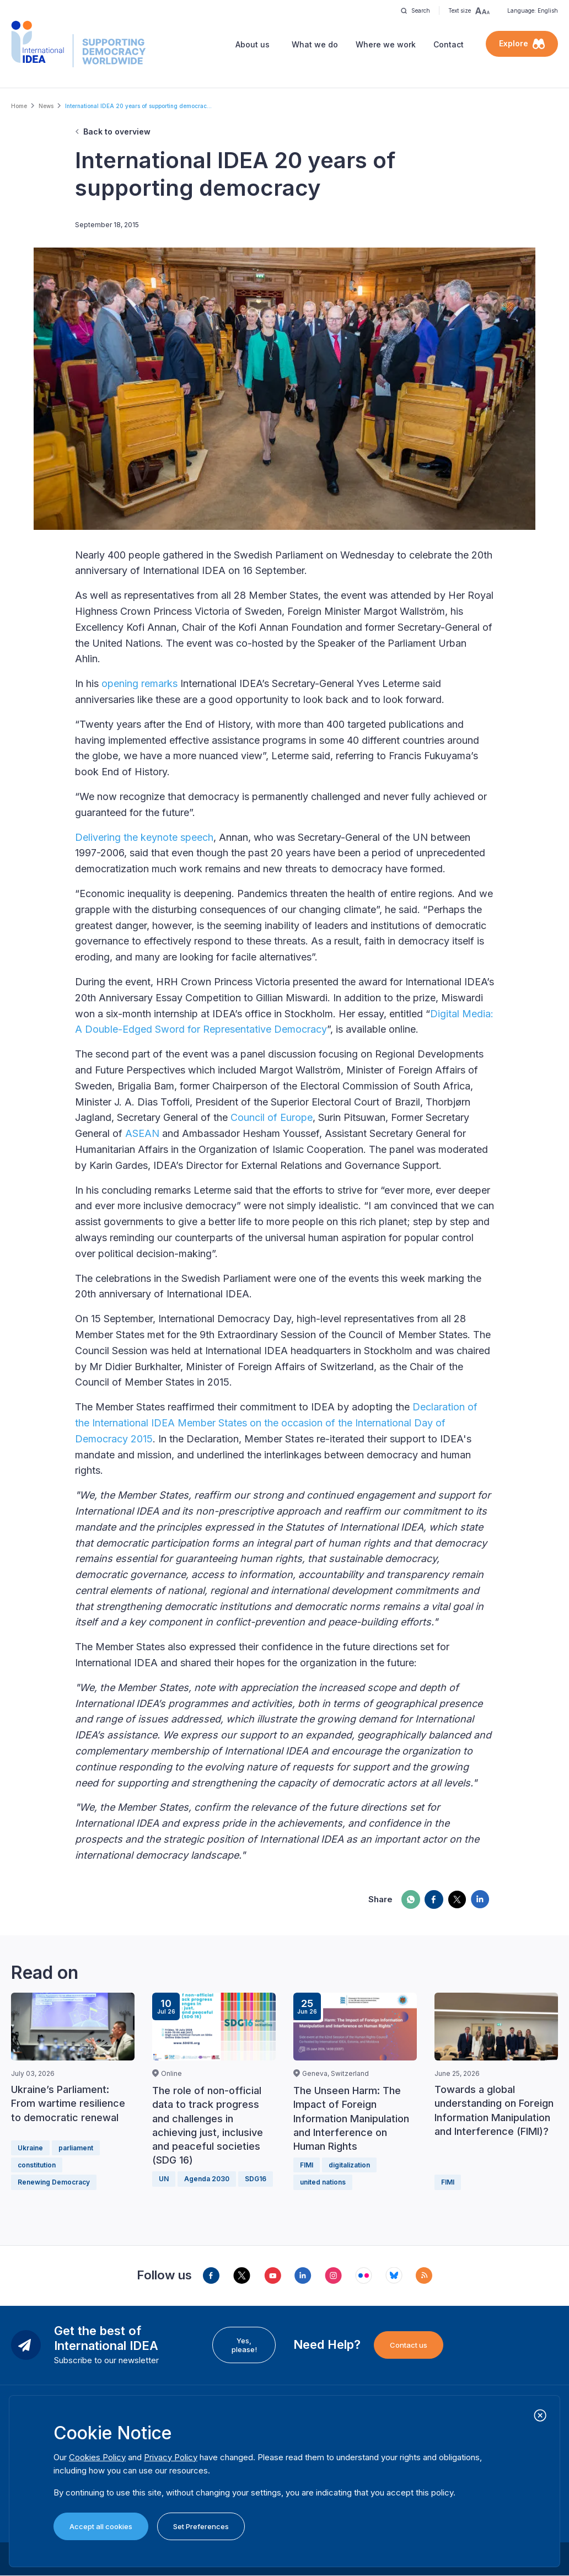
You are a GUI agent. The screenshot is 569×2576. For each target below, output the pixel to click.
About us (252, 44)
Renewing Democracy (54, 2182)
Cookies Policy (97, 2457)
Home (19, 106)
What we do (315, 44)
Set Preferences (201, 2526)
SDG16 (255, 2179)
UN (164, 2179)
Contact (448, 44)
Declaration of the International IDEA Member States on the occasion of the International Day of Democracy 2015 (276, 1423)
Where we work (386, 44)
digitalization (349, 2165)
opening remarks (139, 683)
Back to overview (117, 131)
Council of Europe (271, 1117)
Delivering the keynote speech (144, 837)
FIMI (306, 2165)
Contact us (408, 2345)
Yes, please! (244, 2345)
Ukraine (30, 2148)
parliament (75, 2148)
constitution (37, 2165)
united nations (323, 2182)
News (46, 106)
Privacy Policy (170, 2457)
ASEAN (142, 1133)
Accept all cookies (100, 2526)
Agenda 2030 (206, 2179)
